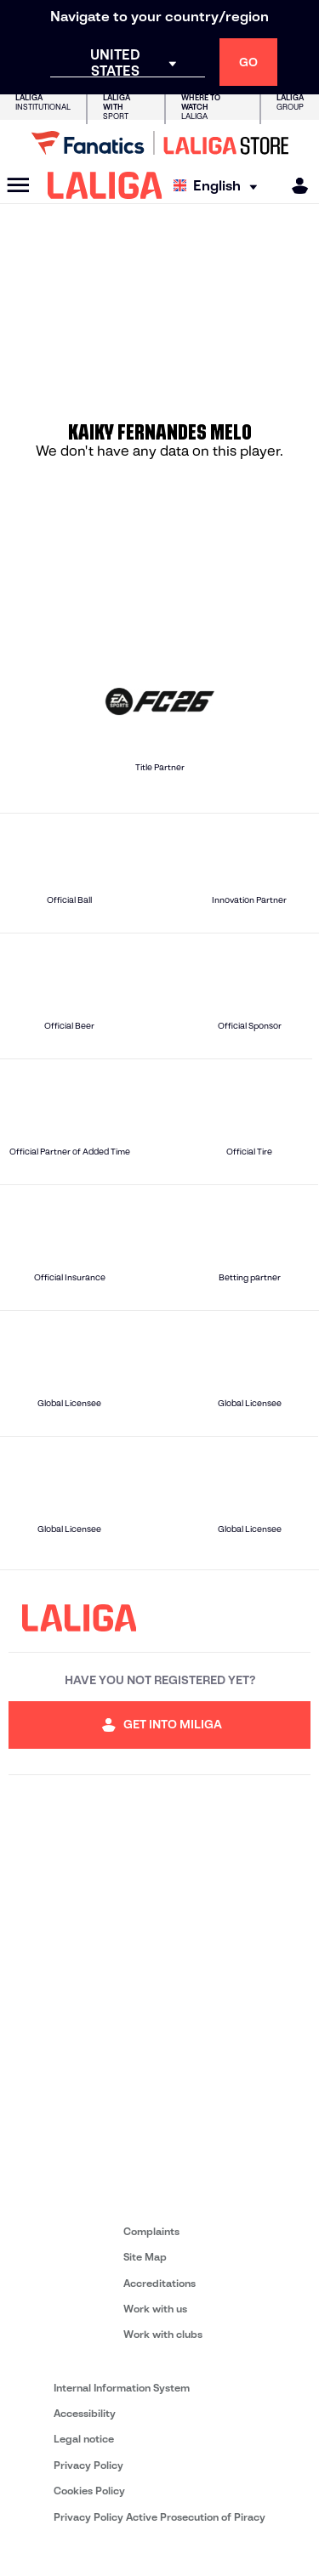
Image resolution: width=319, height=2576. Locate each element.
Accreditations (159, 2283)
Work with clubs (162, 2334)
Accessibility (85, 2413)
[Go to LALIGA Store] (159, 143)
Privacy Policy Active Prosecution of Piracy (159, 2516)
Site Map (145, 2256)
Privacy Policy (88, 2465)
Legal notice (84, 2438)
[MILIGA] (294, 186)
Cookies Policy (89, 2490)
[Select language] (219, 186)
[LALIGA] (105, 185)
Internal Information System (122, 2387)
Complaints (151, 2231)
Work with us (155, 2308)
